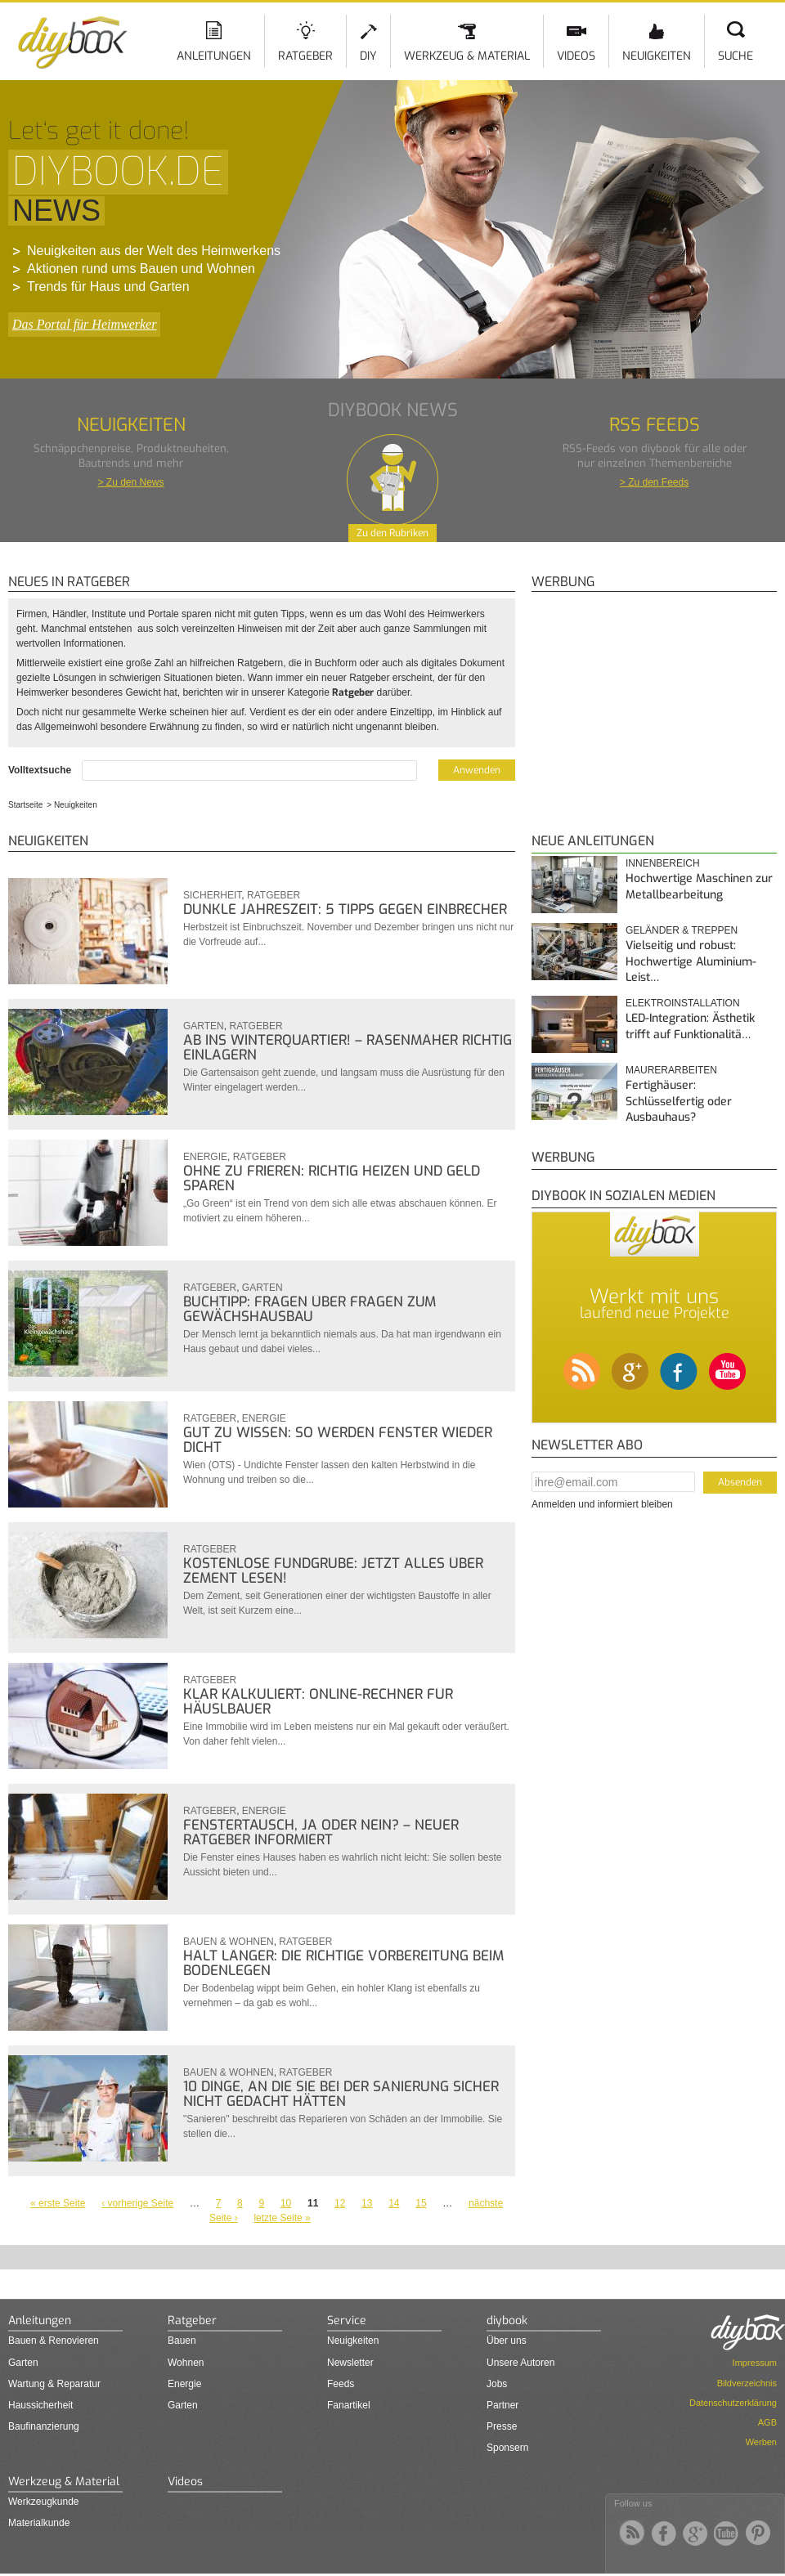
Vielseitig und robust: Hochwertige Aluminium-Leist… (691, 961)
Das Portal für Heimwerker (84, 324)
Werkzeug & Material (467, 56)
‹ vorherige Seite (137, 2203)
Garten (203, 1026)
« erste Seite (57, 2203)
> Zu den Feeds (654, 482)
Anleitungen (214, 56)
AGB (767, 2422)
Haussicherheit (40, 2405)
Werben (761, 2442)
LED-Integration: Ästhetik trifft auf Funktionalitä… (690, 1026)
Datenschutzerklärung (733, 2403)
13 (366, 2203)
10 (285, 2203)
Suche (735, 56)
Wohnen (186, 2362)
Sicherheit (212, 895)
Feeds (340, 2384)
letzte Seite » (281, 2218)
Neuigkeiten (656, 56)
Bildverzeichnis (747, 2383)
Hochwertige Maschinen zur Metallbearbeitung (699, 887)
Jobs (497, 2384)
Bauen (182, 2340)
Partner (502, 2405)
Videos (576, 56)
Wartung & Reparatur (54, 2384)
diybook (507, 2320)
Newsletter (350, 2362)
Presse (502, 2426)
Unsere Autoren (520, 2362)
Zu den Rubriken (392, 533)
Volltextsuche (41, 770)
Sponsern (507, 2447)
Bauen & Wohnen (228, 1941)
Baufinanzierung (43, 2426)
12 (339, 2203)
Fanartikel (348, 2405)
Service (346, 2320)
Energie (205, 1157)
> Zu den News (130, 482)
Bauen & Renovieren (53, 2340)
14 (393, 2203)
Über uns (507, 2340)
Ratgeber (305, 56)
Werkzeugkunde (43, 2501)
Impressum (755, 2363)
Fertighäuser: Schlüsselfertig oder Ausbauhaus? (679, 1101)
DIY (368, 56)
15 (420, 2203)
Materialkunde (39, 2523)
